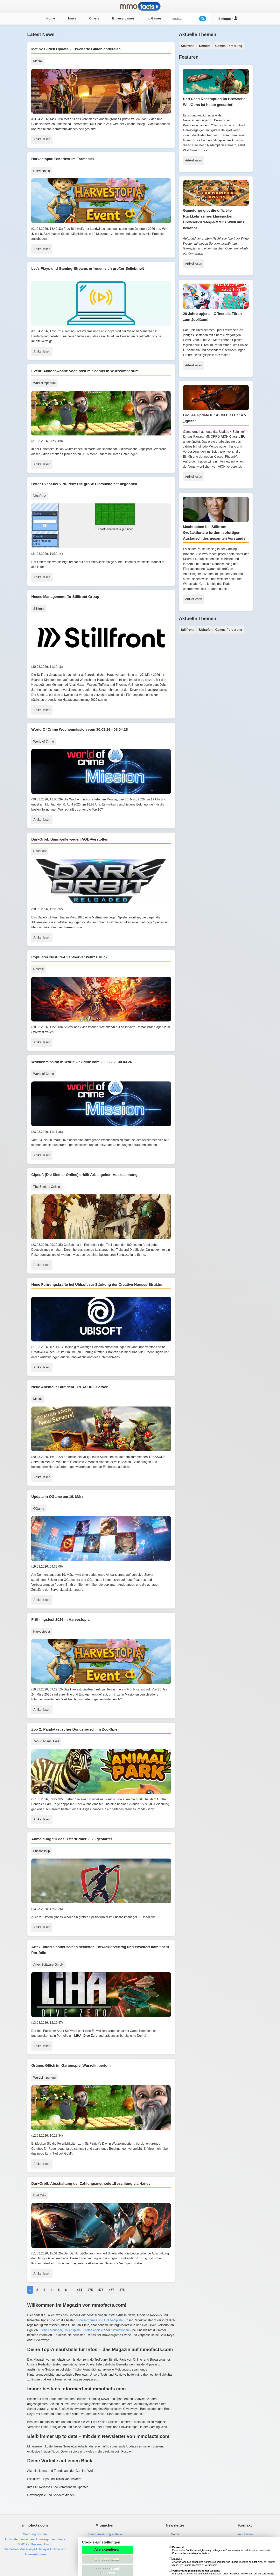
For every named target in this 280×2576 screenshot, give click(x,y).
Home (50, 18)
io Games (155, 18)
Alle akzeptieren (107, 2549)
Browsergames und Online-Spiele (99, 2320)
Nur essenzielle (107, 2559)
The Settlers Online (46, 1186)
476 (100, 2289)
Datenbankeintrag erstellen (104, 2534)
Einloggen (227, 18)
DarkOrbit (39, 851)
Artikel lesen (41, 139)
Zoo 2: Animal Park (46, 1741)
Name (175, 2534)
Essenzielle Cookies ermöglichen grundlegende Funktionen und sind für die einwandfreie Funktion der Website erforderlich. (219, 2550)
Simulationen (120, 2330)
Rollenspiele (72, 2330)
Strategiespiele (92, 2330)
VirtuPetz (39, 495)
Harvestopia (41, 171)
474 (79, 2289)
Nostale (38, 969)
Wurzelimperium (44, 383)
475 (90, 2289)
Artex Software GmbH (48, 1964)
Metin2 (38, 61)
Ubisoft (204, 46)
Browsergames (123, 18)
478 (122, 2289)
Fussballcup (41, 1851)
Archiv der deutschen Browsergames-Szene (35, 2539)
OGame (38, 1508)
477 (111, 2289)
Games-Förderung (228, 46)
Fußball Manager (50, 2330)
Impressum (245, 2534)
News (72, 18)
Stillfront (39, 608)
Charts (94, 18)
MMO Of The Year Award (35, 2544)
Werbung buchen (35, 2534)
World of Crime (43, 741)
